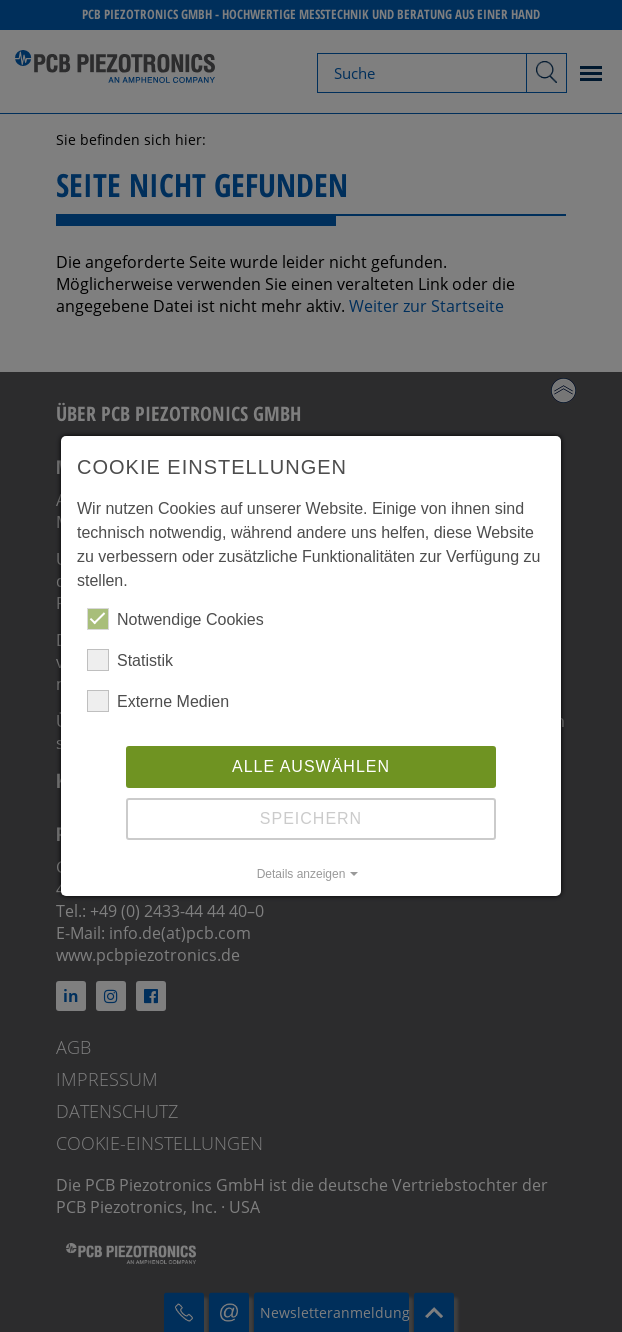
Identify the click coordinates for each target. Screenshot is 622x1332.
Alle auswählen (311, 766)
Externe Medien (158, 701)
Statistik (130, 660)
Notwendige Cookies (175, 619)
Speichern (311, 818)
